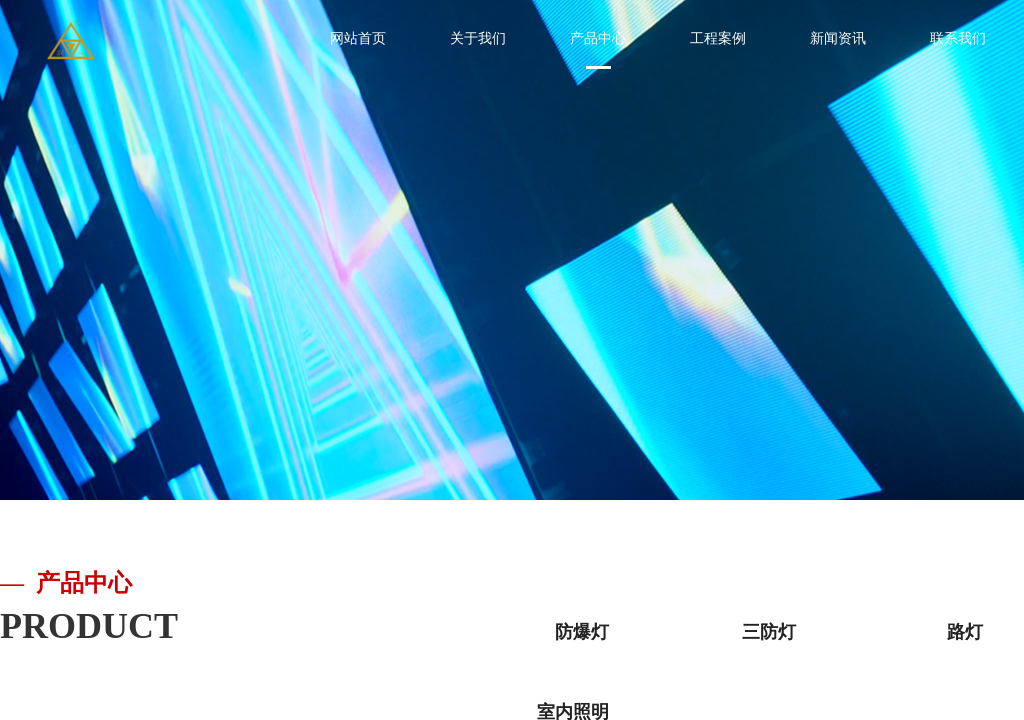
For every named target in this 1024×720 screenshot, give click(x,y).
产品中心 (598, 38)
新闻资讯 (838, 38)
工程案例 (718, 38)
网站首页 (358, 38)
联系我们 (958, 38)
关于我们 (478, 38)
